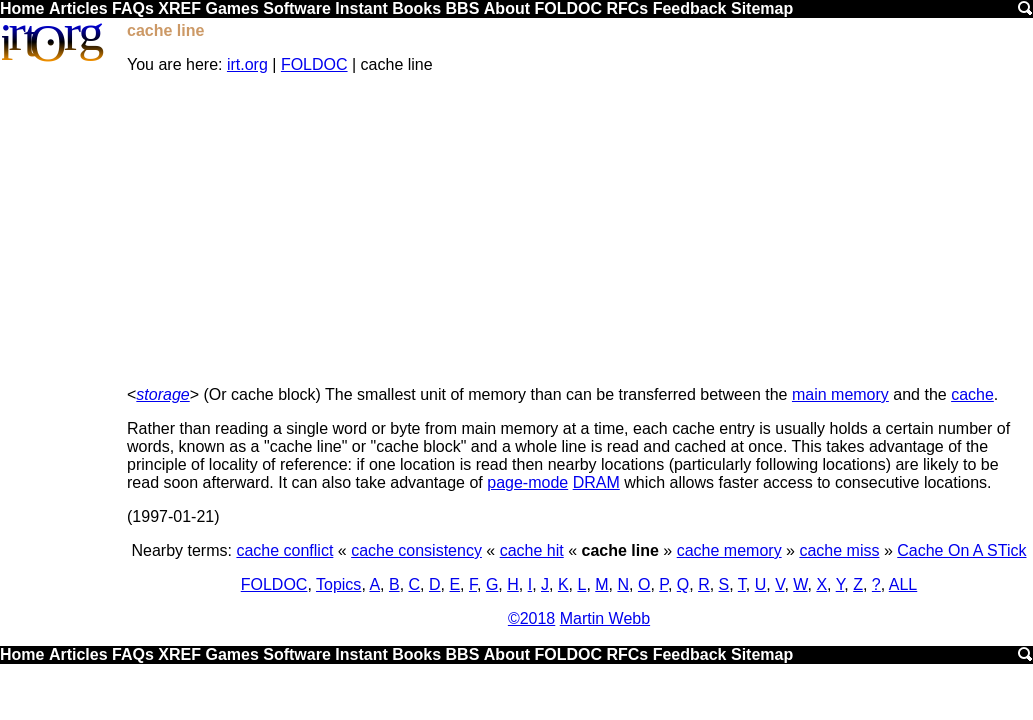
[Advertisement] (579, 230)
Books (416, 8)
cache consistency (416, 550)
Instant (361, 8)
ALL (903, 584)
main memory (840, 394)
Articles (78, 8)
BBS (463, 8)
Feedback (690, 8)
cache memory (729, 550)
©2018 (531, 618)
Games (231, 8)
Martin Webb (605, 618)
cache (972, 394)
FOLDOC (568, 8)
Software (297, 8)
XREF (179, 8)
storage (162, 394)
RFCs (627, 8)
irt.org (247, 64)
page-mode (527, 482)
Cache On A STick (961, 550)
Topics (338, 584)
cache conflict (284, 550)
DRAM (596, 482)
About (507, 8)
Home (22, 8)
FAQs (133, 8)
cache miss (839, 550)
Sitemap (762, 8)
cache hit (532, 550)
